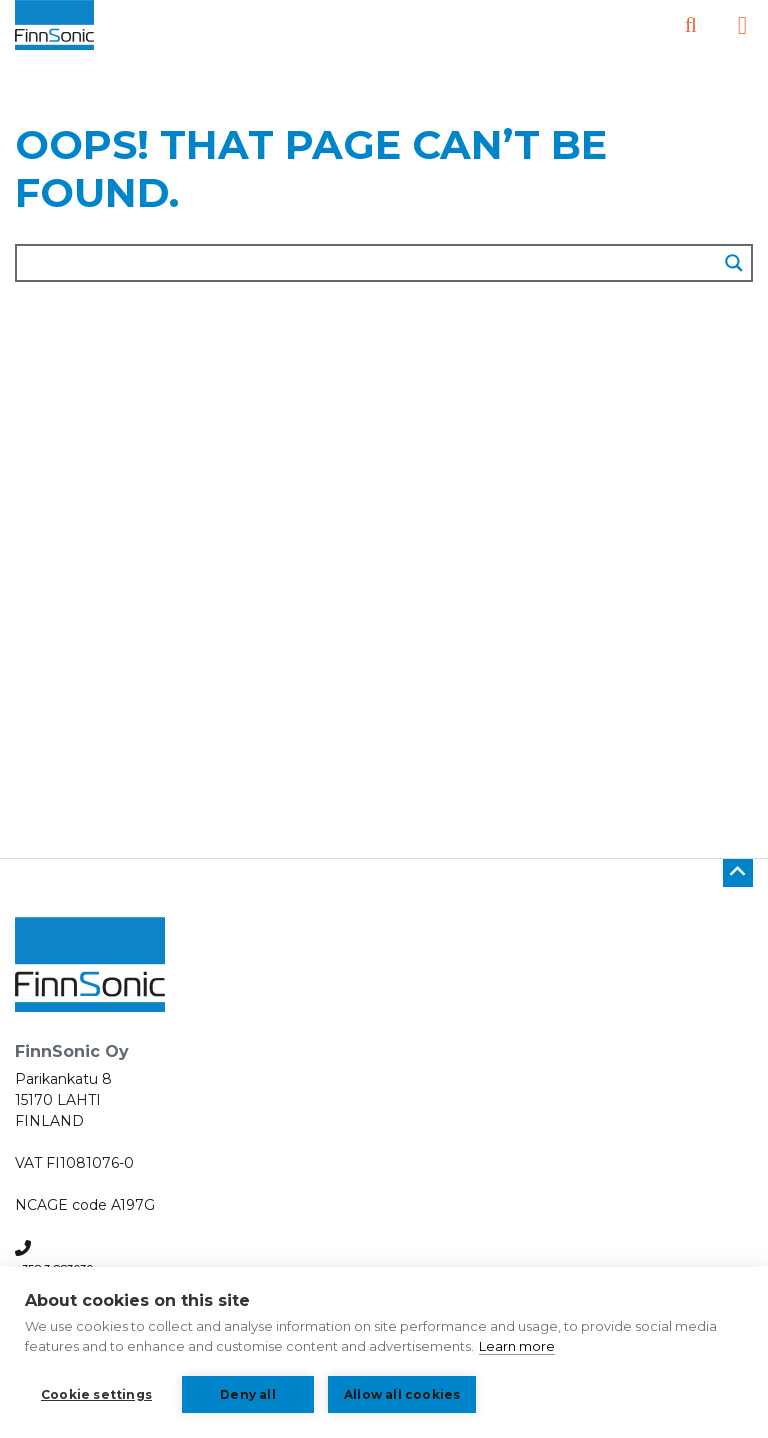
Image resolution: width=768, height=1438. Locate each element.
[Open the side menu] (742, 25)
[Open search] (691, 25)
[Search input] (368, 263)
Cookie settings (96, 1394)
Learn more (517, 1346)
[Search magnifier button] (734, 263)
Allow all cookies (402, 1394)
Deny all (248, 1394)
